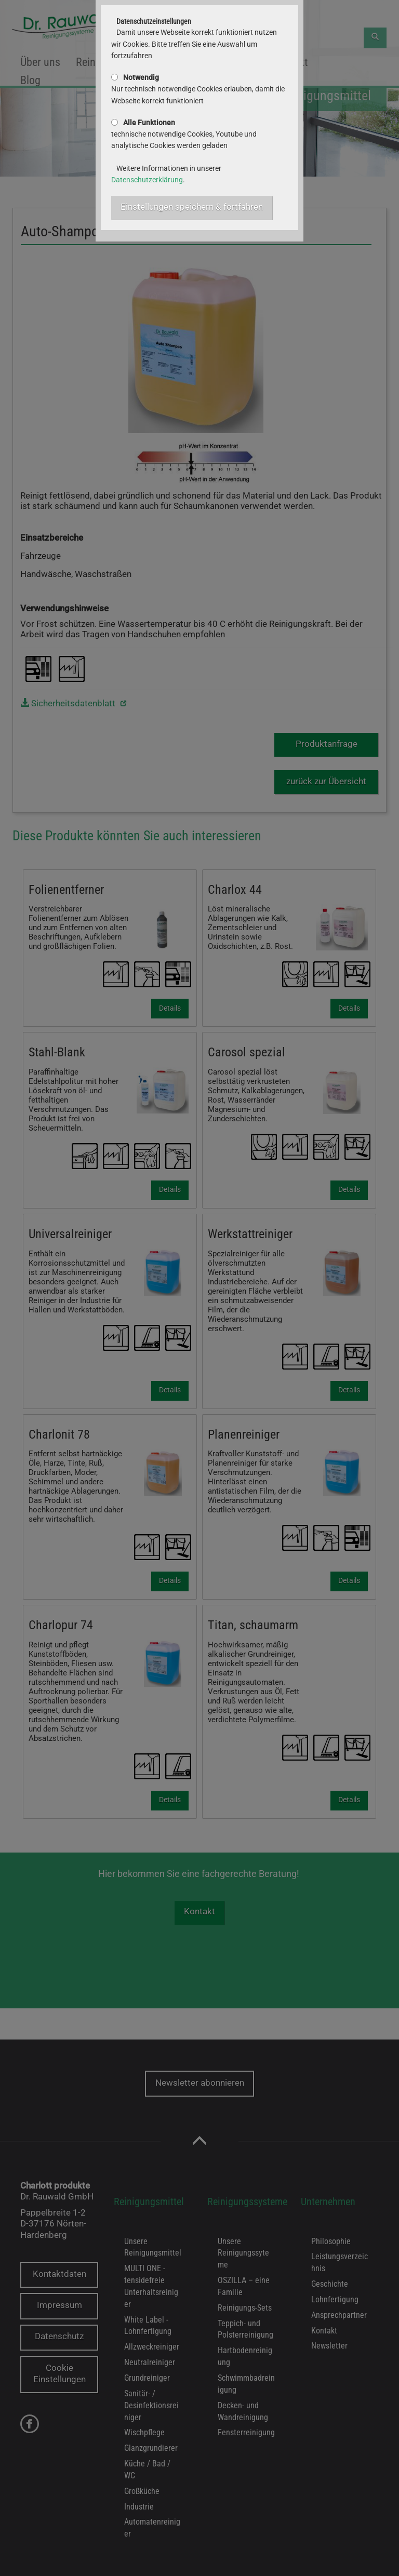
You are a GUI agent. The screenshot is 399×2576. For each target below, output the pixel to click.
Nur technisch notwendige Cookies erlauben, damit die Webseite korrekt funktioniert (198, 89)
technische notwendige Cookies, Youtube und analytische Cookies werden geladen (184, 134)
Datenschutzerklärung (147, 180)
